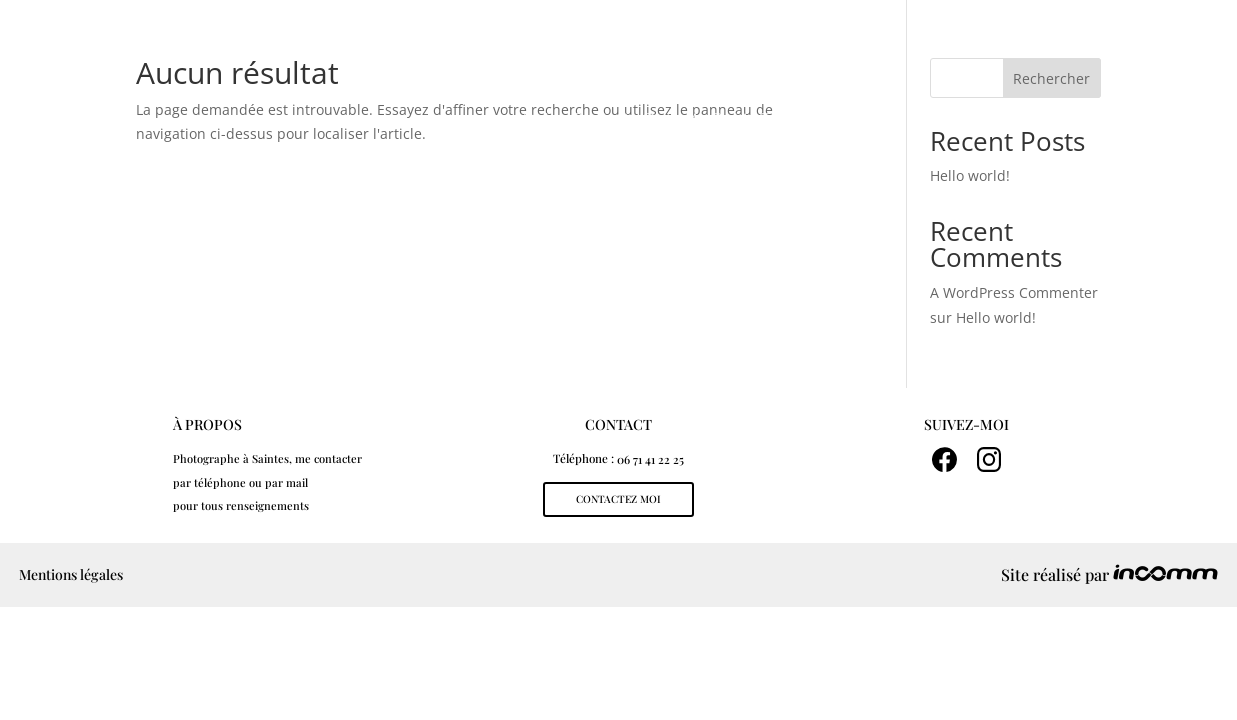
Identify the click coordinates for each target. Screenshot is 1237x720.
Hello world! (996, 317)
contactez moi (618, 499)
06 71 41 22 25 (650, 459)
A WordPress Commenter (1014, 292)
